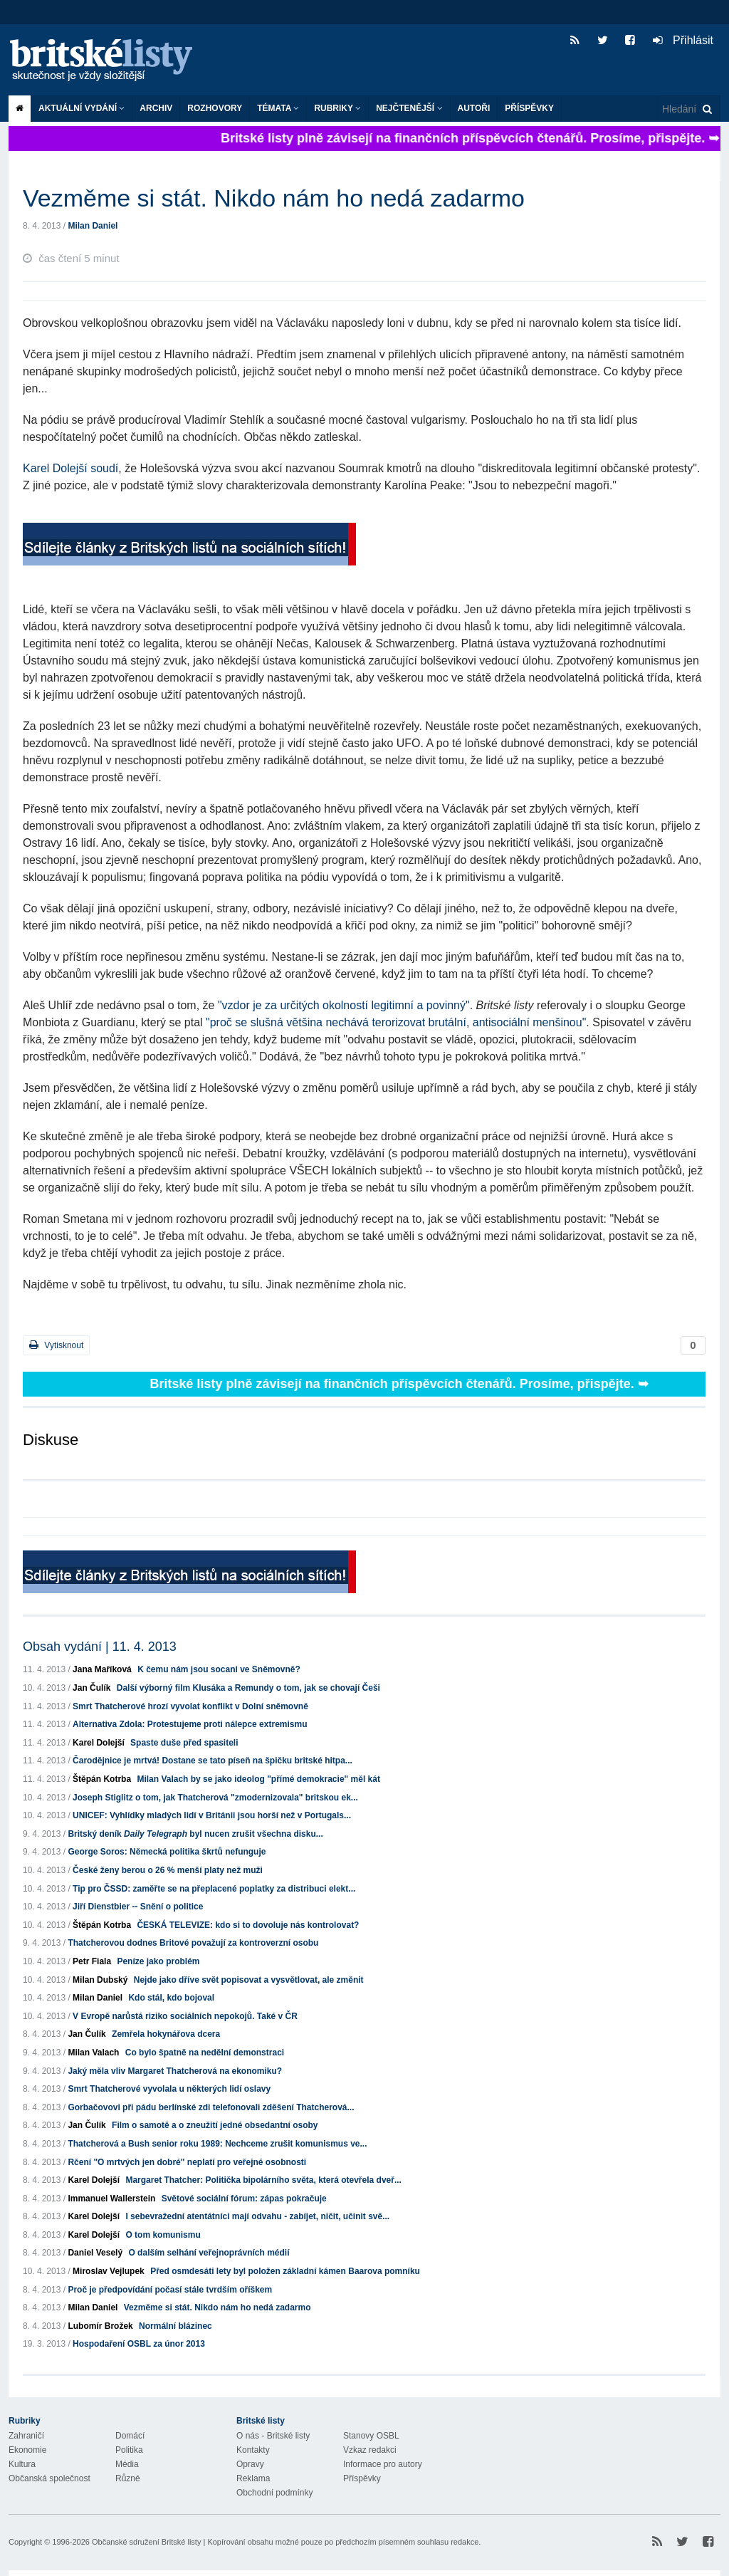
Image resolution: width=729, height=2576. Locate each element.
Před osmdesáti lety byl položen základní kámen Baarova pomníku (285, 2271)
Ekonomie (27, 2450)
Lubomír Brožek (100, 2326)
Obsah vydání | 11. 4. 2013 (100, 1646)
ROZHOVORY (214, 108)
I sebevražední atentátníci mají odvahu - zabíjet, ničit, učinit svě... (257, 2216)
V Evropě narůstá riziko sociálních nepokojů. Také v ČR (185, 2016)
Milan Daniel (92, 226)
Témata (278, 108)
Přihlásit (683, 40)
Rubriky (337, 108)
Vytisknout (56, 1345)
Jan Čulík (91, 1688)
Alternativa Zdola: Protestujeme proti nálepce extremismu (190, 1724)
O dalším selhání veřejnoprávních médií (208, 2253)
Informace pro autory (382, 2464)
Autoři (474, 108)
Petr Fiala (92, 1961)
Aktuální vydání (81, 108)
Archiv (156, 108)
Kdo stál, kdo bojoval (171, 1998)
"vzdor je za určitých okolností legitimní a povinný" (344, 1005)
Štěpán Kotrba (102, 1779)
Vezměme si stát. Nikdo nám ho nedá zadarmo (217, 2307)
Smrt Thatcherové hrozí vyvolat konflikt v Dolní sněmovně (190, 1706)
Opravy (250, 2464)
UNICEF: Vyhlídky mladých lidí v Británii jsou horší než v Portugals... (212, 1815)
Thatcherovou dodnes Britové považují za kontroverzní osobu (193, 1943)
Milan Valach (93, 2053)
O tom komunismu (162, 2235)
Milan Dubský (100, 1980)
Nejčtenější (409, 108)
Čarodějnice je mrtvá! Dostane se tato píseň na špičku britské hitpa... (212, 1761)
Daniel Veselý (95, 2253)
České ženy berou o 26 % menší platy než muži (168, 1870)
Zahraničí (26, 2436)
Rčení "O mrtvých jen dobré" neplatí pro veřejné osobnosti (187, 2162)
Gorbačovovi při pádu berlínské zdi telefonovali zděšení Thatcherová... (211, 2107)
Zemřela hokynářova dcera (166, 2034)
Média (127, 2464)
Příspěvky (529, 108)
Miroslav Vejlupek (109, 2271)
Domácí (130, 2436)
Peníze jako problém (158, 1961)
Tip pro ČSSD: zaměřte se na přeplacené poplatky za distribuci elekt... (214, 1889)
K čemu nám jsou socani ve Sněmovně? (218, 1669)
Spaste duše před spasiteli (184, 1743)
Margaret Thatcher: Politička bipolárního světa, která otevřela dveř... (263, 2180)
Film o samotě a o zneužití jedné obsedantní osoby (215, 2125)
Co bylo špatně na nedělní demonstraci (204, 2053)
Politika (129, 2450)
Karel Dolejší (99, 1743)
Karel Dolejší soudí (70, 468)
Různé (127, 2478)
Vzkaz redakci (370, 2450)
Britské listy (108, 60)
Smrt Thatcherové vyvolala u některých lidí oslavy (169, 2089)
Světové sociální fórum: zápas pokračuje (244, 2199)
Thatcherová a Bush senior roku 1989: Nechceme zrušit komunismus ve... (217, 2144)
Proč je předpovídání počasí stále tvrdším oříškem (170, 2290)
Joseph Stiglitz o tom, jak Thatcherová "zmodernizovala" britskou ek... (215, 1798)
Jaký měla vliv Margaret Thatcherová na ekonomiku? (175, 2071)
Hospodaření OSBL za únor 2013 (139, 2344)
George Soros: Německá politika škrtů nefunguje (167, 1852)
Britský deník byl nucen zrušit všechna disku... (195, 1834)
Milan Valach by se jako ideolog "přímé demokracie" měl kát (258, 1779)
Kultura (22, 2464)
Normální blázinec (175, 2326)
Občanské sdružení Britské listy (146, 2542)
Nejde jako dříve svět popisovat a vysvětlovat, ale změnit (249, 1980)
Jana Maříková (102, 1669)
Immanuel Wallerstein (111, 2199)
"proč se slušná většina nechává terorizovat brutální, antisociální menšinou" (396, 1022)
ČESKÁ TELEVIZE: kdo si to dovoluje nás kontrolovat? (248, 1925)
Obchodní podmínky (274, 2493)
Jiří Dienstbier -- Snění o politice (138, 1907)
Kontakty (253, 2450)
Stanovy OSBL (371, 2436)
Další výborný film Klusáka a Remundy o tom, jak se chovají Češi (248, 1688)
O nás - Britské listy (273, 2436)
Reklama (253, 2478)
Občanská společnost (49, 2478)
